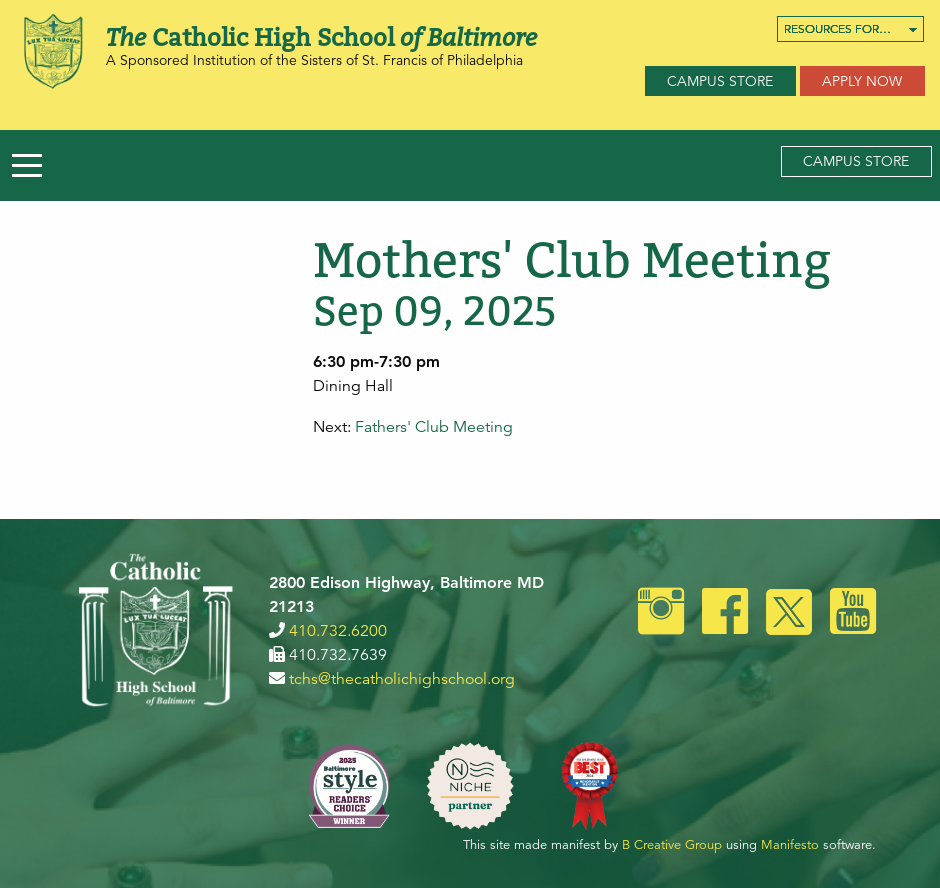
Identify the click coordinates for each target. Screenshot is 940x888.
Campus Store (720, 81)
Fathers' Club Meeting (434, 427)
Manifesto (790, 845)
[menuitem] (850, 29)
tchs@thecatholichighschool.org (402, 679)
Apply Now (862, 81)
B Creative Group (672, 845)
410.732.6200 (338, 631)
